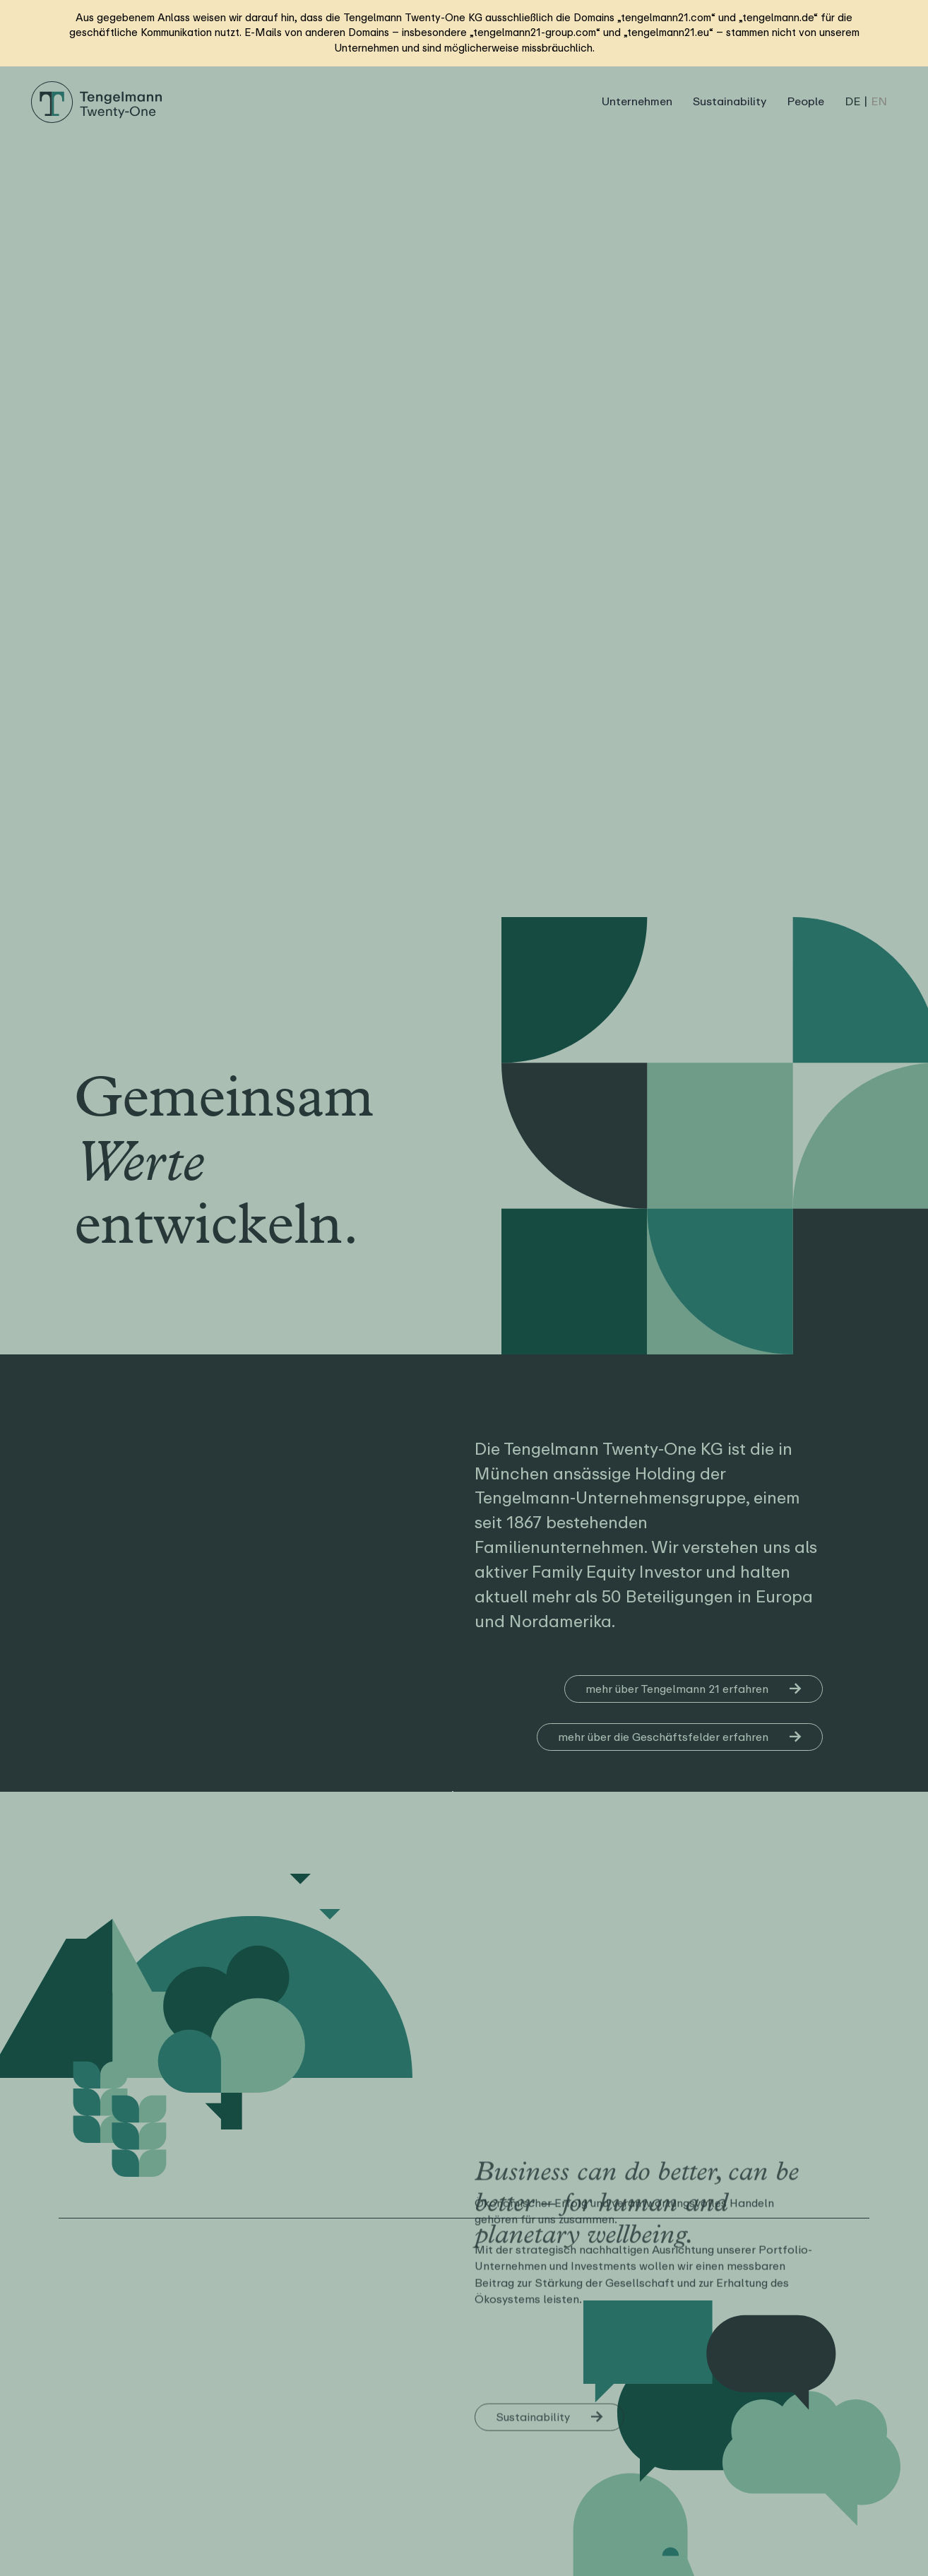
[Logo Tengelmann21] (96, 86)
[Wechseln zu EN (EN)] (879, 101)
